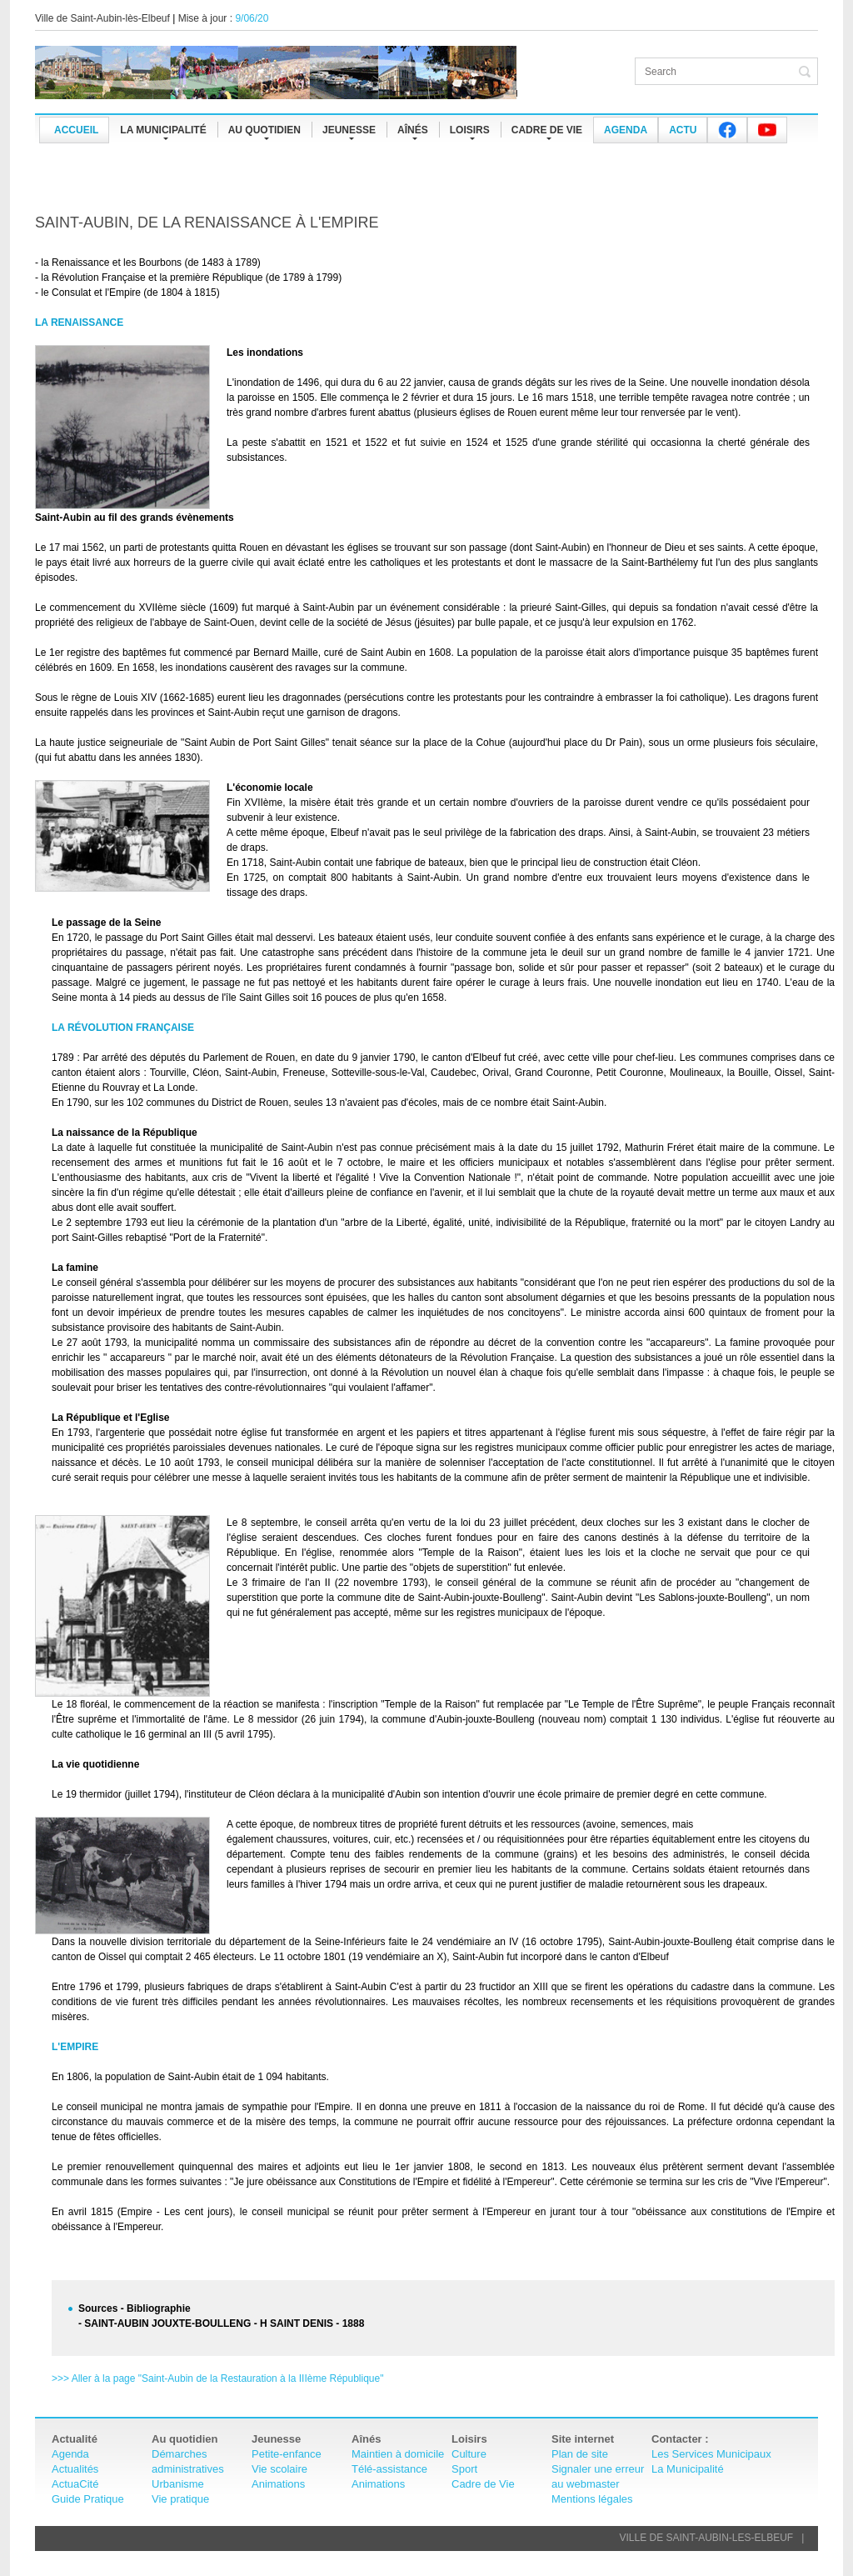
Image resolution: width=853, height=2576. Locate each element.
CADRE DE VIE (546, 130)
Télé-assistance (389, 2469)
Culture (468, 2454)
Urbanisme (178, 2484)
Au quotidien (264, 130)
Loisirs (470, 130)
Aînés (412, 130)
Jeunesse (349, 130)
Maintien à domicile (398, 2454)
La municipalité (163, 130)
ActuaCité (75, 2484)
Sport (464, 2469)
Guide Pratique (88, 2499)
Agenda (625, 130)
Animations (278, 2484)
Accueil (76, 130)
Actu (682, 130)
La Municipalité (687, 2469)
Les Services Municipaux (711, 2454)
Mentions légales (592, 2499)
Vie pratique (180, 2499)
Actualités (75, 2469)
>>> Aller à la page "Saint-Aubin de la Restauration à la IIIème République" (217, 2378)
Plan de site (579, 2454)
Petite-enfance (287, 2454)
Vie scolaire (279, 2469)
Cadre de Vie (483, 2484)
